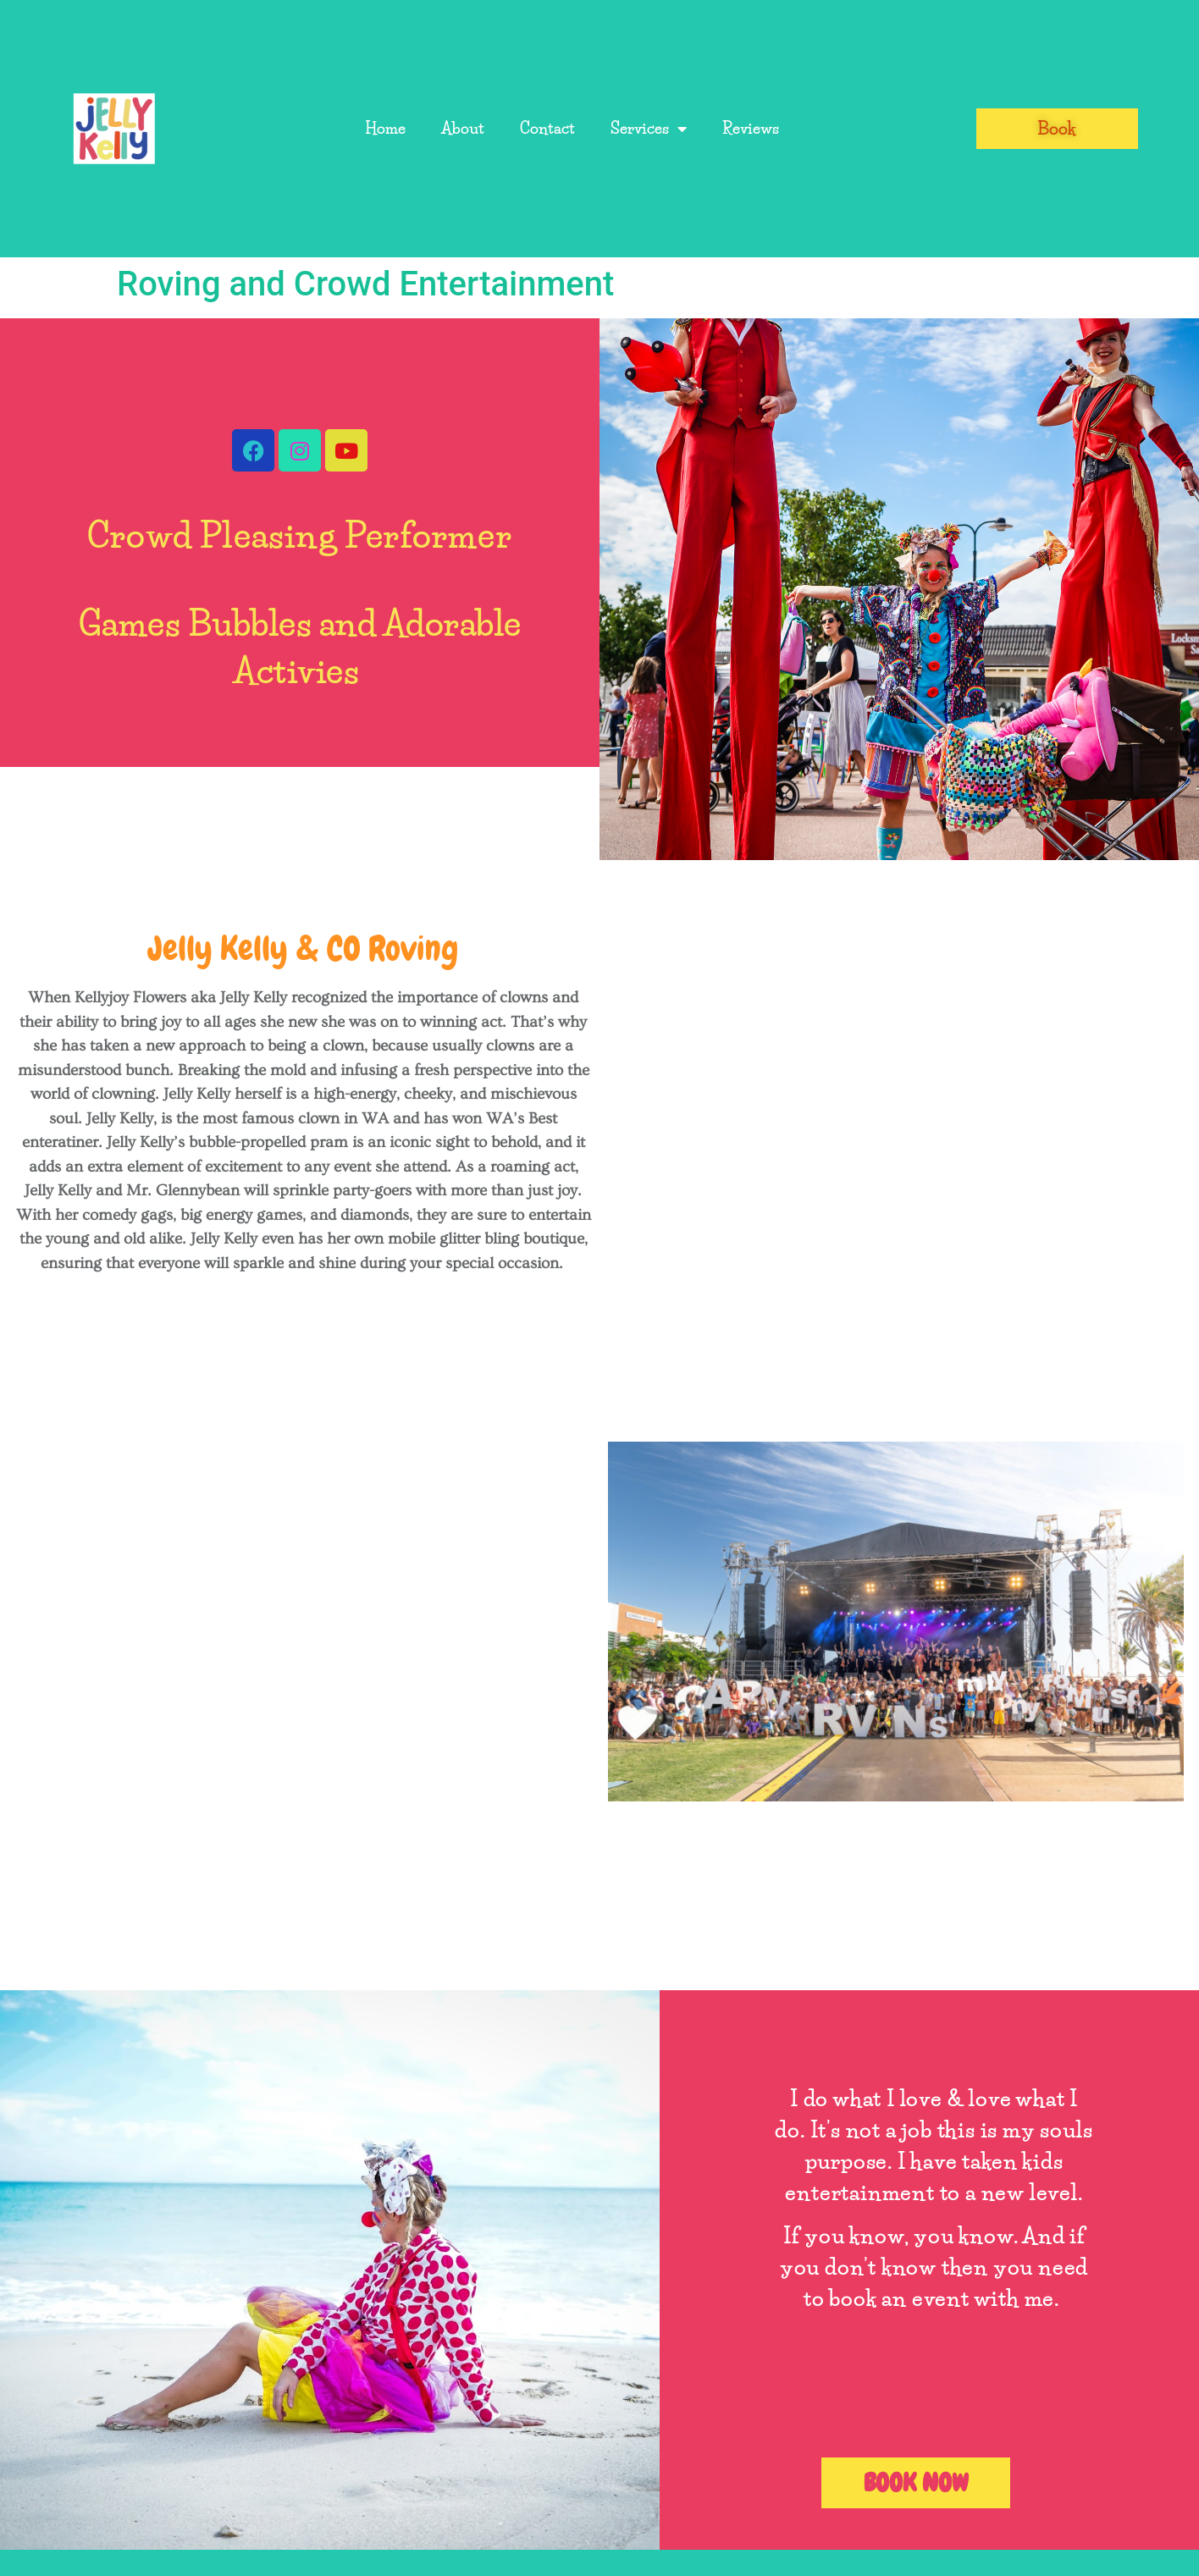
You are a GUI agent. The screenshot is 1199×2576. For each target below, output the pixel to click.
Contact (547, 128)
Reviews (750, 128)
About (462, 128)
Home (385, 128)
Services (649, 128)
